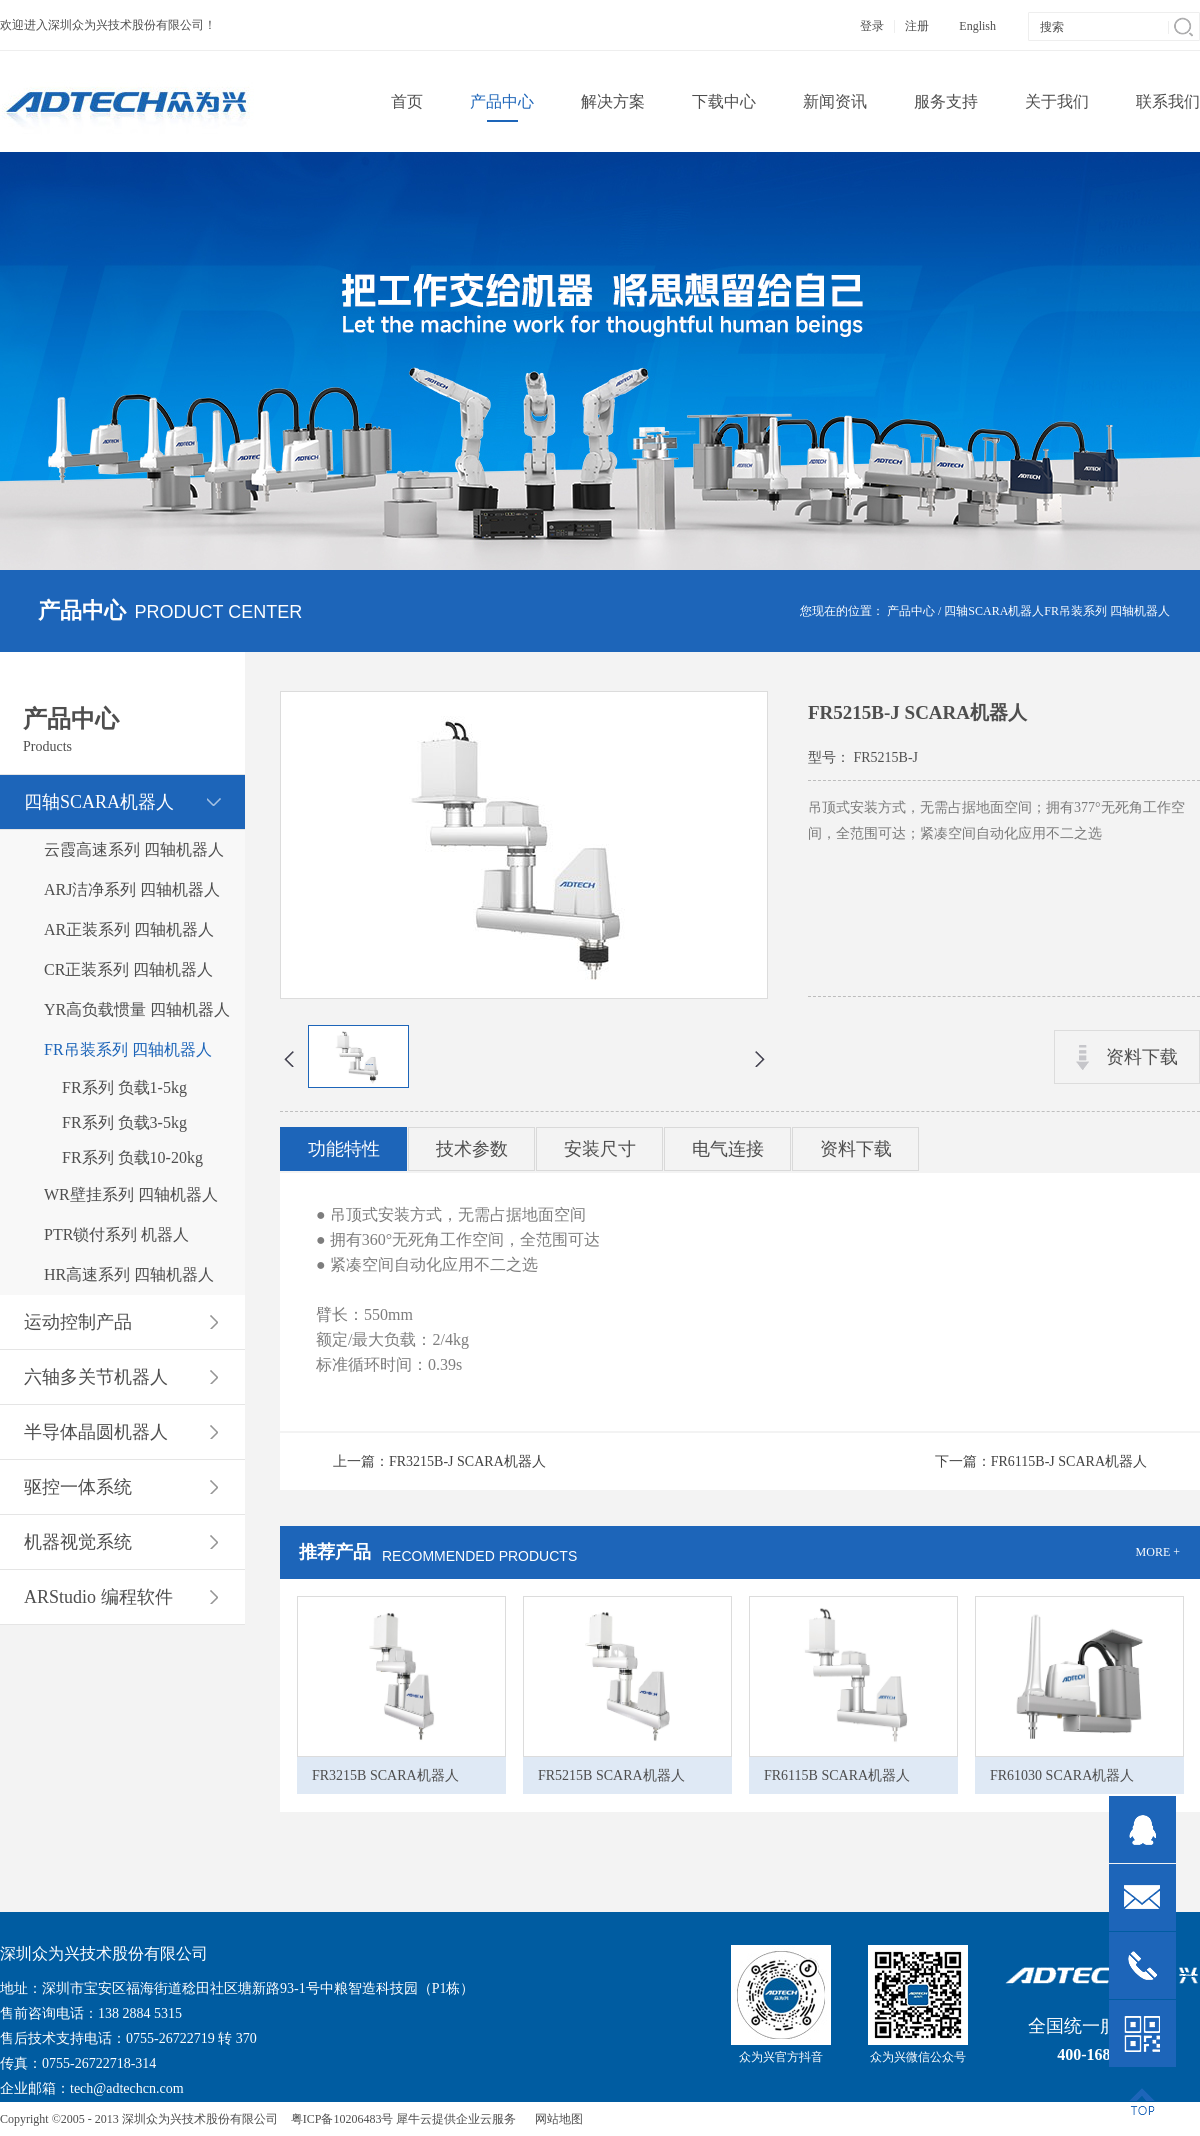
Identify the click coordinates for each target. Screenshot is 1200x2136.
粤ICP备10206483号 (342, 2119)
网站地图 (556, 2119)
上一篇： (439, 1461)
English (977, 26)
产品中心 (911, 611)
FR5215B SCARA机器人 (611, 1775)
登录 (872, 26)
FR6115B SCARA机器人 (837, 1775)
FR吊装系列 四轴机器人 (1107, 611)
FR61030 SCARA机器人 (1062, 1775)
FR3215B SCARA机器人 (385, 1775)
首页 (407, 101)
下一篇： (1041, 1461)
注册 (917, 26)
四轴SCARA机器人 (994, 611)
